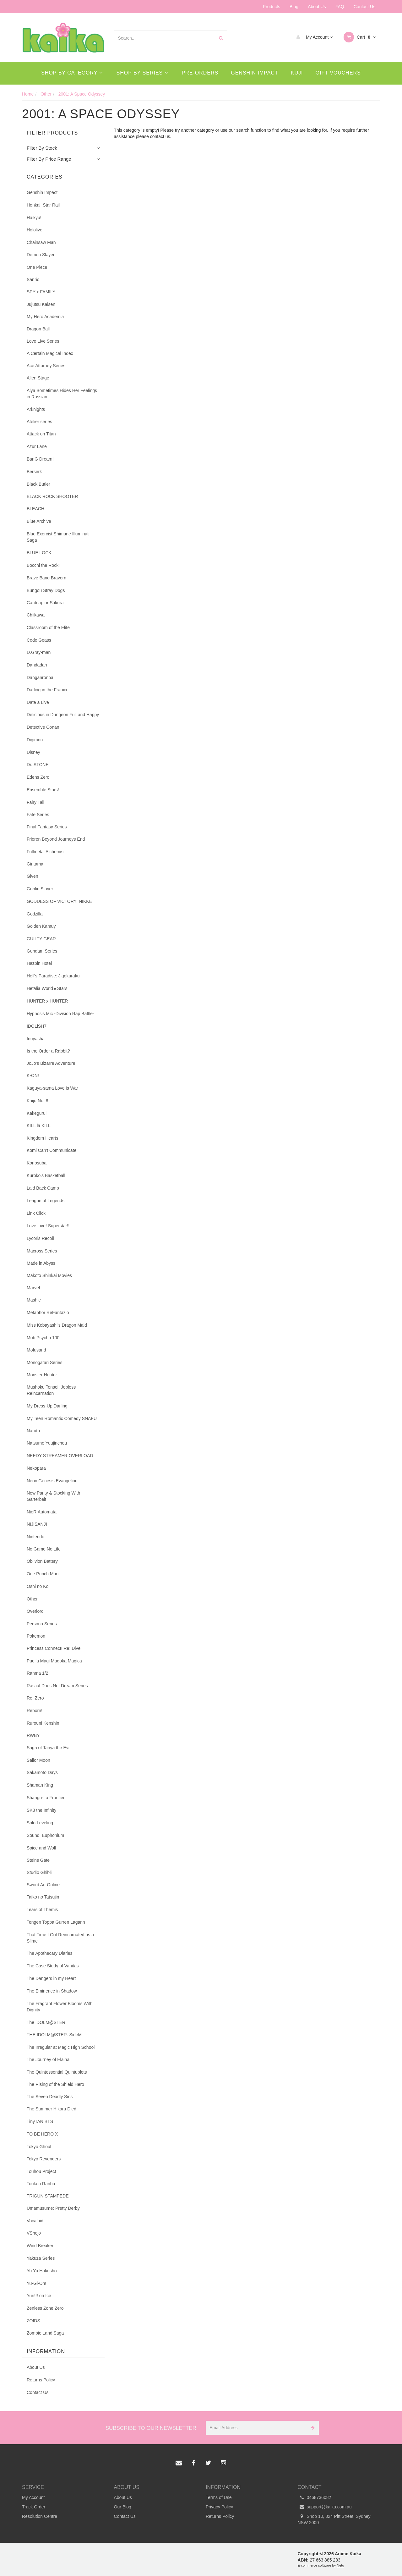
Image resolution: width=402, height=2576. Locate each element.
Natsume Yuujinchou (47, 1443)
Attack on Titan (41, 433)
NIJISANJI (37, 1524)
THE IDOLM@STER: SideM (54, 2034)
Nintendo (35, 1536)
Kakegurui (36, 1113)
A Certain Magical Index (50, 353)
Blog (294, 6)
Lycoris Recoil (40, 1238)
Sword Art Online (43, 1884)
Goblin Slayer (40, 888)
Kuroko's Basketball (46, 1175)
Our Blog (122, 2506)
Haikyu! (34, 217)
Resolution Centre (39, 2516)
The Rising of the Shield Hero (55, 2084)
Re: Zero (35, 1697)
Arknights (36, 409)
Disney (33, 752)
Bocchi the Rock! (43, 565)
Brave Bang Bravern (46, 577)
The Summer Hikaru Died (51, 2108)
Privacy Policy (219, 2506)
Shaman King (40, 1785)
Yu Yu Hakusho (42, 2270)
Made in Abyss (41, 1263)
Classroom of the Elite (48, 627)
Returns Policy (41, 2379)
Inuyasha (36, 1038)
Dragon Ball (38, 328)
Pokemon (36, 1636)
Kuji (297, 72)
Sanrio (33, 279)
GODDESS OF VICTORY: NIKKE (59, 901)
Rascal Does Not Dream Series (57, 1685)
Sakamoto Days (42, 1772)
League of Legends (45, 1200)
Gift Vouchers (338, 72)
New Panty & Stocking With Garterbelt (53, 1496)
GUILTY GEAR (41, 938)
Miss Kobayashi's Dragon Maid (57, 1325)
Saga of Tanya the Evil (48, 1747)
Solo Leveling (40, 1822)
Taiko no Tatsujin (43, 1896)
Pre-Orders (200, 72)
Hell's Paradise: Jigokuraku (53, 975)
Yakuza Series (41, 2258)
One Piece (37, 267)
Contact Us (364, 6)
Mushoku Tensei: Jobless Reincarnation (51, 1390)
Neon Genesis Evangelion (52, 1480)
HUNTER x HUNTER (47, 1000)
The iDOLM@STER (46, 2022)
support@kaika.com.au (325, 2507)
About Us (317, 6)
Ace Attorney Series (46, 365)
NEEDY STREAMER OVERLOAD (60, 1455)
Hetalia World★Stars (47, 988)
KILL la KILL (39, 1125)
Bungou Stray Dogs (46, 590)
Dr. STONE (38, 764)
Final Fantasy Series (47, 826)
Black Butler (38, 484)
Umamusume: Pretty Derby (53, 2208)
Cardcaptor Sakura (45, 602)
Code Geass (39, 640)
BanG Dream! (40, 459)
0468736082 (314, 2497)
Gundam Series (42, 951)
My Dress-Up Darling (47, 1405)
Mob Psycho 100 (43, 1337)
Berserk (34, 471)
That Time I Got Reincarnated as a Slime (60, 1937)
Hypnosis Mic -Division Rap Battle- (60, 1013)
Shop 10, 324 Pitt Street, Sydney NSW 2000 (334, 2519)
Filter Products (52, 132)
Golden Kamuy (41, 926)
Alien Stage (38, 377)
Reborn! (34, 1710)
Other (32, 1598)
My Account (313, 37)
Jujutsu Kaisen (41, 304)
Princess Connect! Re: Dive (53, 1648)
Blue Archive (39, 521)
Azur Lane (37, 446)
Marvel (33, 1287)
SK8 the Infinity (41, 1810)
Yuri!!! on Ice (39, 2295)
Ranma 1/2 (37, 1673)
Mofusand (36, 1349)
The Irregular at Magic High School (61, 2047)
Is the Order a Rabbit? (48, 1050)
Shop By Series (142, 72)
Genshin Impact (254, 72)
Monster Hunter (42, 1374)
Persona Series (42, 1623)
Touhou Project (41, 2171)
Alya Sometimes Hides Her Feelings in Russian (62, 393)
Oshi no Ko (37, 1586)
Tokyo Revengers (44, 2158)
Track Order (33, 2506)
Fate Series (38, 814)
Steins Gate (38, 1860)
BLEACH (35, 508)
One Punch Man (42, 1573)
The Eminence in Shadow (52, 1990)
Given (32, 876)
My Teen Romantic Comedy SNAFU (62, 1418)
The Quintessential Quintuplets (57, 2072)
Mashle (34, 1299)
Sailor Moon (38, 1760)
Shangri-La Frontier (46, 1797)
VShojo (34, 2233)
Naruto (33, 1430)
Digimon (35, 739)
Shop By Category (71, 72)
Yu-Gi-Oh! (36, 2283)
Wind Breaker (40, 2245)
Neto (340, 2565)
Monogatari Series (44, 1362)
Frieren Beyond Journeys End (56, 839)
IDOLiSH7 (36, 1026)
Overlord (35, 1611)
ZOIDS (33, 2320)
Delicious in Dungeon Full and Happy (63, 714)
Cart (360, 37)
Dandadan (37, 664)
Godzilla (35, 913)
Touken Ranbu (41, 2183)
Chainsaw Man (41, 242)
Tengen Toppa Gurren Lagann (56, 1922)
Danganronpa (40, 677)
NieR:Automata (42, 1511)
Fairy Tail (35, 802)
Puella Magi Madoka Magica (54, 1660)
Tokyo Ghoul (39, 2146)
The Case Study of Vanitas (53, 1965)
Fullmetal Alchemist (46, 851)
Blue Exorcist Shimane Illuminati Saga (58, 537)
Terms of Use (218, 2497)
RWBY (33, 1735)
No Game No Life (44, 1548)
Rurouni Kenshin (43, 1723)
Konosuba (36, 1162)
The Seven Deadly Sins (50, 2096)
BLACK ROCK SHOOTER (52, 496)
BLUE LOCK (39, 552)
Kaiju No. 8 (37, 1100)
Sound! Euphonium (45, 1835)
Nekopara (36, 1468)
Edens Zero (38, 777)
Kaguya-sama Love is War (52, 1088)
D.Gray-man (39, 652)
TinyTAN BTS (40, 2121)
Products (271, 6)
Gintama (35, 863)
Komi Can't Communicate (51, 1150)
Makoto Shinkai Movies (49, 1275)
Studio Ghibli (39, 1872)
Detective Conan (43, 727)
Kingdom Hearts (42, 1138)
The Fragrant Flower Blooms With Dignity (59, 2006)
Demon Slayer (41, 254)
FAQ (339, 6)
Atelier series (39, 421)
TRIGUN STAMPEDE (48, 2195)
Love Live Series (43, 341)
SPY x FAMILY (41, 291)
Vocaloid (35, 2220)
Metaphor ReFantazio (48, 1312)
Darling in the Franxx (47, 689)
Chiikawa (36, 614)
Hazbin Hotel (39, 963)
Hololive (34, 229)
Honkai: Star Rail (43, 204)
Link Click (36, 1213)
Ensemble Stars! (43, 789)
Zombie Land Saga (45, 2333)
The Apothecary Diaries (50, 1953)
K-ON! (33, 1075)
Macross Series (42, 1250)
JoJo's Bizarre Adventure (51, 1063)
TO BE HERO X (42, 2134)
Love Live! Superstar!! (48, 1225)
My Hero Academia (45, 316)
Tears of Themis (42, 1909)
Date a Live (38, 702)
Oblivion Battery (42, 1561)
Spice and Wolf (41, 1847)
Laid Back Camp (43, 1188)
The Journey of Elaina (48, 2059)
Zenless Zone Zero (45, 2308)
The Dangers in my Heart (51, 1978)
